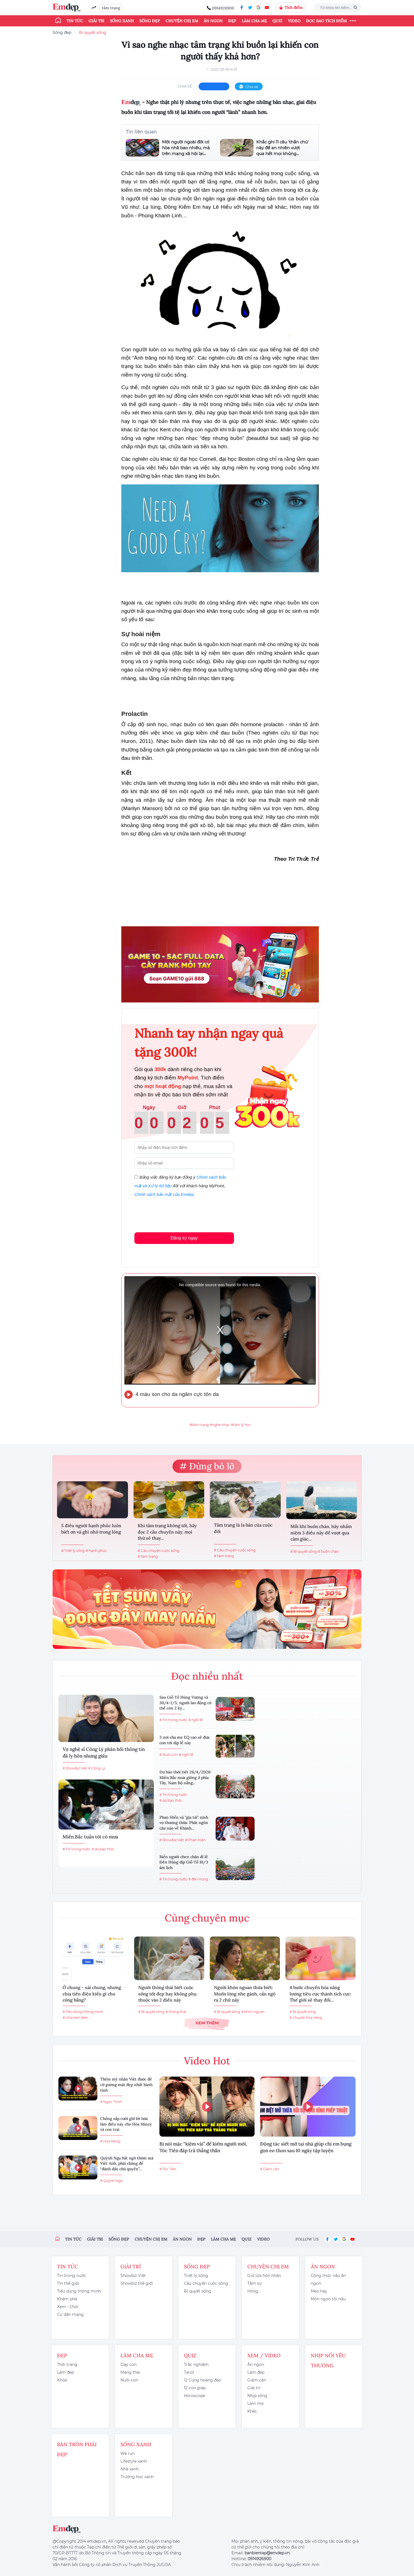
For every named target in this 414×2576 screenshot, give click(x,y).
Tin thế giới (68, 2283)
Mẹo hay (319, 2291)
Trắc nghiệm (196, 2364)
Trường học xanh (137, 2476)
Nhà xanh (129, 2469)
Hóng (252, 2291)
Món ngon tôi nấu (328, 2298)
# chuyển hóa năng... (307, 2017)
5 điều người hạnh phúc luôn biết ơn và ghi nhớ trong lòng (91, 1528)
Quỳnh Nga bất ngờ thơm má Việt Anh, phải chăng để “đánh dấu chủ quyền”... (126, 2163)
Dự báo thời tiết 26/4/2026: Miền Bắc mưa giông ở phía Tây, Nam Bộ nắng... (185, 1777)
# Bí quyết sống (303, 1551)
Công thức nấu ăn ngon (328, 2279)
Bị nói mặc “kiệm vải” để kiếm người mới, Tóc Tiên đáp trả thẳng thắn (203, 2147)
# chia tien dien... (76, 2017)
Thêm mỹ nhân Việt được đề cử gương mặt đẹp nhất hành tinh (126, 2084)
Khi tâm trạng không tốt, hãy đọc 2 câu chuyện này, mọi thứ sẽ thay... (167, 1532)
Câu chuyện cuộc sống (206, 2283)
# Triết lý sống (73, 1551)
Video (294, 20)
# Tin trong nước (76, 1849)
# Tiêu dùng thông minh (83, 2012)
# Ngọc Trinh (111, 2102)
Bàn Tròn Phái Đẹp (77, 2449)
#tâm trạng (199, 1425)
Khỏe (62, 2380)
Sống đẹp (149, 20)
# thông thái (176, 2012)
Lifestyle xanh (133, 2461)
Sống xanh (122, 20)
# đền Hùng (198, 1879)
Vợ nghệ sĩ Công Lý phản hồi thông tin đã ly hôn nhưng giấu (104, 1752)
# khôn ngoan (253, 2012)
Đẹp (232, 20)
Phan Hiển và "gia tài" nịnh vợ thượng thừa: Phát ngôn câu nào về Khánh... (183, 1823)
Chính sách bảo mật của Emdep (164, 1194)
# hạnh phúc (96, 1551)
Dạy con (128, 2364)
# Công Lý (96, 1768)
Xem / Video (263, 2355)
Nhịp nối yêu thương (328, 2360)
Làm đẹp (65, 2372)
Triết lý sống (196, 2275)
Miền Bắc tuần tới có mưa (90, 1837)
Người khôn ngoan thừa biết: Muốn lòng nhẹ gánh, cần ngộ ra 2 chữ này (244, 1994)
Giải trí (96, 20)
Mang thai (130, 2372)
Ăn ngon (213, 20)
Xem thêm (207, 2022)
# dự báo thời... (104, 1849)
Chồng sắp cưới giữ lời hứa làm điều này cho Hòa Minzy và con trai (126, 2124)
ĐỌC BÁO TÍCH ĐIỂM (326, 20)
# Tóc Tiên (167, 2169)
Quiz (277, 20)
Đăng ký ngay (184, 1238)
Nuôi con (129, 2380)
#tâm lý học (241, 1425)
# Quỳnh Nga (111, 2181)
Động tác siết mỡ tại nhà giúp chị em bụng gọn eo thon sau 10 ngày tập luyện (305, 2147)
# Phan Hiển (195, 1840)
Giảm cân (256, 2380)
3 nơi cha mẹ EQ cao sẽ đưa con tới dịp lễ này (184, 1740)
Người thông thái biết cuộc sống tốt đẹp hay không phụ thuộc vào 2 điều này (167, 1994)
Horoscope (194, 2395)
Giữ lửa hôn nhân (264, 2275)
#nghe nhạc (220, 1425)
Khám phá (67, 2298)
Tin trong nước (71, 2275)
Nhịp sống (257, 2395)
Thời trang (67, 2364)
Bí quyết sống (92, 32)
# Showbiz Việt (75, 1768)
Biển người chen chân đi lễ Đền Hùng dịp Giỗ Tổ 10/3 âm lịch (183, 1862)
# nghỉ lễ (195, 1720)
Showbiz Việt (133, 2275)
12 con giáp (195, 2387)
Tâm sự (254, 2283)
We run (127, 2453)
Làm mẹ (255, 2403)
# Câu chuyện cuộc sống (158, 1551)
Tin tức (74, 20)
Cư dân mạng (70, 2314)
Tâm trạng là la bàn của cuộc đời (243, 1528)
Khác (252, 2411)
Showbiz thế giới (136, 2283)
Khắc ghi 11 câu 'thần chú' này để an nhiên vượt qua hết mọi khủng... (282, 147)
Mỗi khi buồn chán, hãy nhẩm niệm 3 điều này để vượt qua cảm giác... (321, 1533)
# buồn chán (328, 1551)
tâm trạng (111, 7)
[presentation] (176, 1213)
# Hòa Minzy (110, 2141)
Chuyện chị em (182, 20)
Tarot (189, 2372)
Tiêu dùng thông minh (79, 2291)
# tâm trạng (148, 1556)
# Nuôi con (168, 1755)
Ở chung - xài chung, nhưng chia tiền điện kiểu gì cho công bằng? (92, 1994)
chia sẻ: (185, 86)
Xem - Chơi (67, 2306)
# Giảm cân (269, 2169)
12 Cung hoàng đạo (202, 2380)
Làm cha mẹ (254, 20)
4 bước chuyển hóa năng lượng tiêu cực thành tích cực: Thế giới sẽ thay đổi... (320, 1994)
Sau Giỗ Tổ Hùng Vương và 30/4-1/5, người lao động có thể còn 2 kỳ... (185, 1703)
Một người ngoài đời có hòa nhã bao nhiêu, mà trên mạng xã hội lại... (186, 147)
